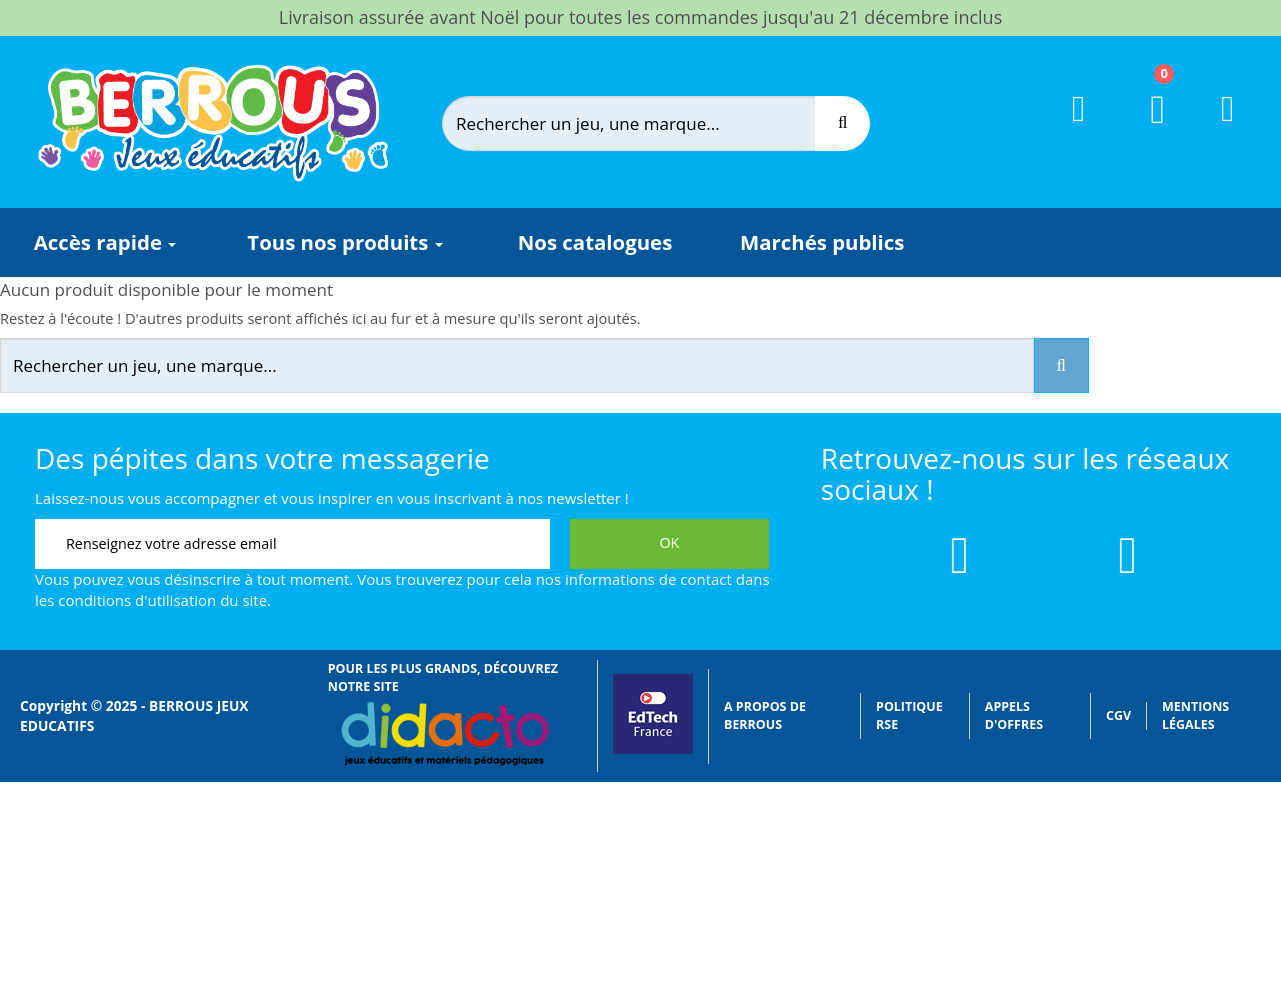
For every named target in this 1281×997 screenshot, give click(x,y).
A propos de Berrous (765, 715)
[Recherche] (842, 123)
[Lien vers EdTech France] (653, 749)
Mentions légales (1195, 715)
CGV (1118, 715)
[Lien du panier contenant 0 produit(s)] (1145, 128)
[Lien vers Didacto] (445, 734)
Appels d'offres (1014, 715)
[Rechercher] (645, 123)
